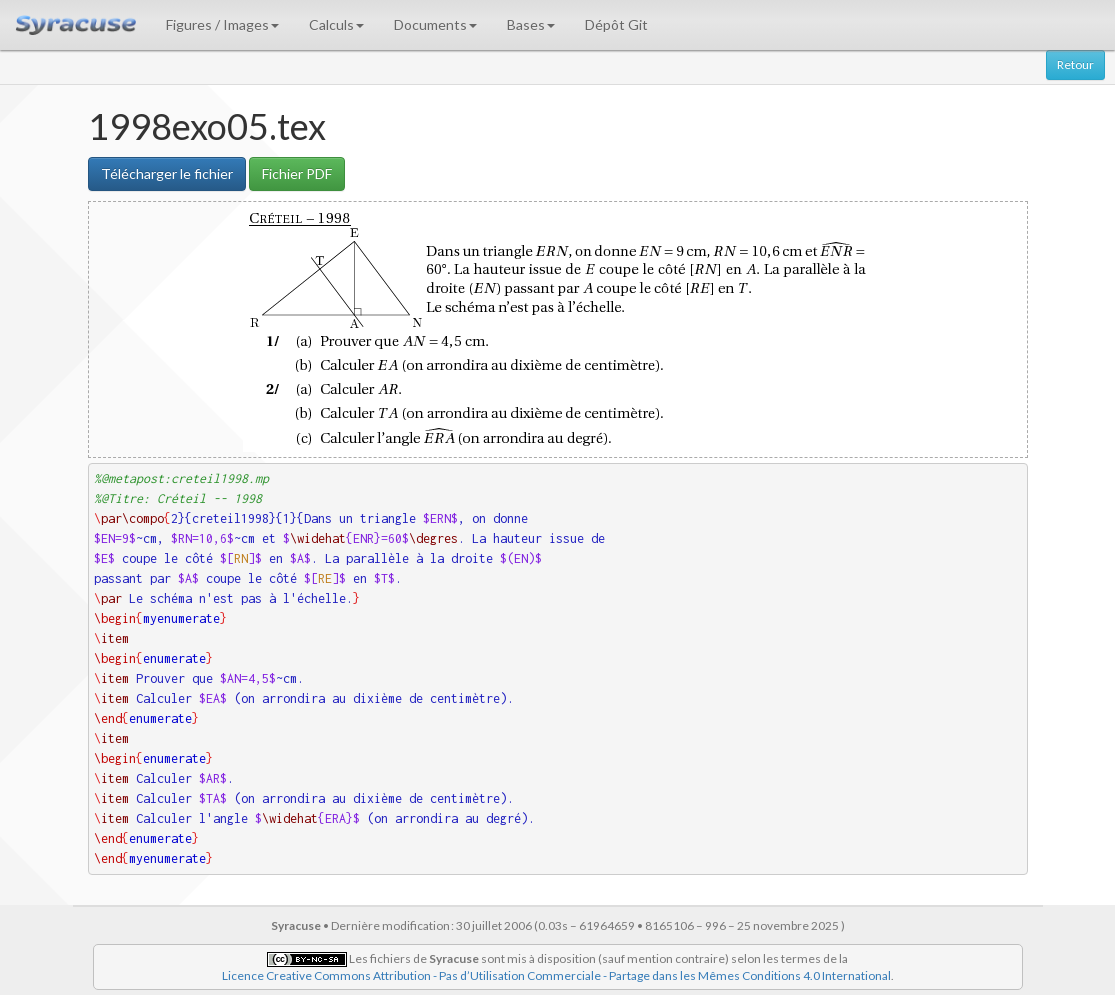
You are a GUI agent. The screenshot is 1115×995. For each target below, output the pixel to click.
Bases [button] (531, 24)
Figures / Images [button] (222, 24)
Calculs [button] (336, 24)
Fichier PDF (297, 173)
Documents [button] (435, 24)
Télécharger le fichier (167, 173)
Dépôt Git (616, 24)
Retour (1075, 64)
